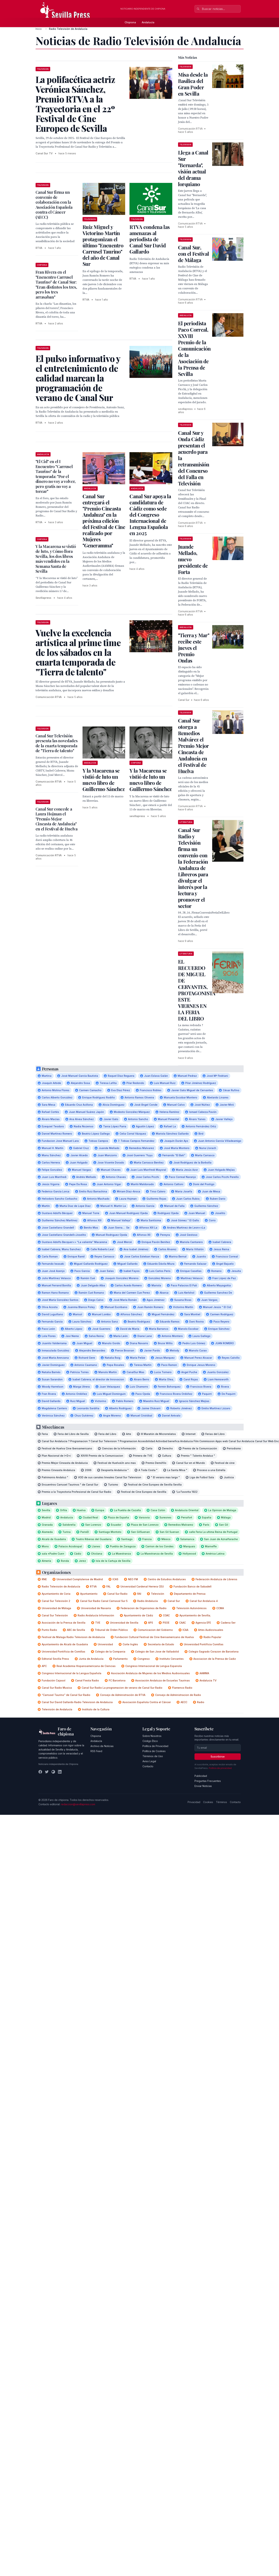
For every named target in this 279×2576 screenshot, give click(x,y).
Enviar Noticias (203, 1786)
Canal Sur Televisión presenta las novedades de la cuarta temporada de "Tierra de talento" (57, 743)
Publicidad (200, 1775)
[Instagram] (53, 1772)
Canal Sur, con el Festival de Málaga (193, 253)
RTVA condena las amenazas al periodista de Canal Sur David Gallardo (149, 239)
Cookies (208, 1802)
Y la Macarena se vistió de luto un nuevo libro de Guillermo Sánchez (104, 779)
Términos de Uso (152, 1756)
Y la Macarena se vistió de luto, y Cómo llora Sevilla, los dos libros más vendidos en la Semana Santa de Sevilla (56, 559)
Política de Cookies (154, 1751)
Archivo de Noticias (102, 1746)
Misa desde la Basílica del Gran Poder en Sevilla (193, 84)
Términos (221, 1802)
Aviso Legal (149, 1761)
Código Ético (150, 1741)
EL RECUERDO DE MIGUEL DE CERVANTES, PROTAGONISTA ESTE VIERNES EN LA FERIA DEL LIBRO (196, 990)
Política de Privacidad (155, 1746)
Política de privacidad (220, 1768)
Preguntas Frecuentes (207, 1780)
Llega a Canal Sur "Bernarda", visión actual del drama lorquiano (193, 168)
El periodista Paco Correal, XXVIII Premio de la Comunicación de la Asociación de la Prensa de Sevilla (194, 348)
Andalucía (148, 22)
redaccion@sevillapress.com (78, 1804)
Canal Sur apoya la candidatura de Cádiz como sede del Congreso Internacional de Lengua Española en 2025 (150, 514)
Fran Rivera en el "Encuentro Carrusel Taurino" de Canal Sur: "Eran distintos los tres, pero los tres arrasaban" (56, 284)
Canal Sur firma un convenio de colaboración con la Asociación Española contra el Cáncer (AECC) (54, 204)
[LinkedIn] (60, 1772)
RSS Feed (96, 1751)
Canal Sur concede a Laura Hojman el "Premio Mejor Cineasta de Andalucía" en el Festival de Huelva (57, 818)
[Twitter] (47, 1772)
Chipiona (130, 22)
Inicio (39, 28)
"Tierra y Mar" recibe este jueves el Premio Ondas (193, 648)
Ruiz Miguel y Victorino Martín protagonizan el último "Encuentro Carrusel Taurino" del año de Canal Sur (103, 245)
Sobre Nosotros (151, 1735)
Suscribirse (218, 1756)
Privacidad (194, 1802)
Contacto (147, 1766)
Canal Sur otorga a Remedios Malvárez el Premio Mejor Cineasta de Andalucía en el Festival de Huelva (193, 745)
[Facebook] (40, 1772)
